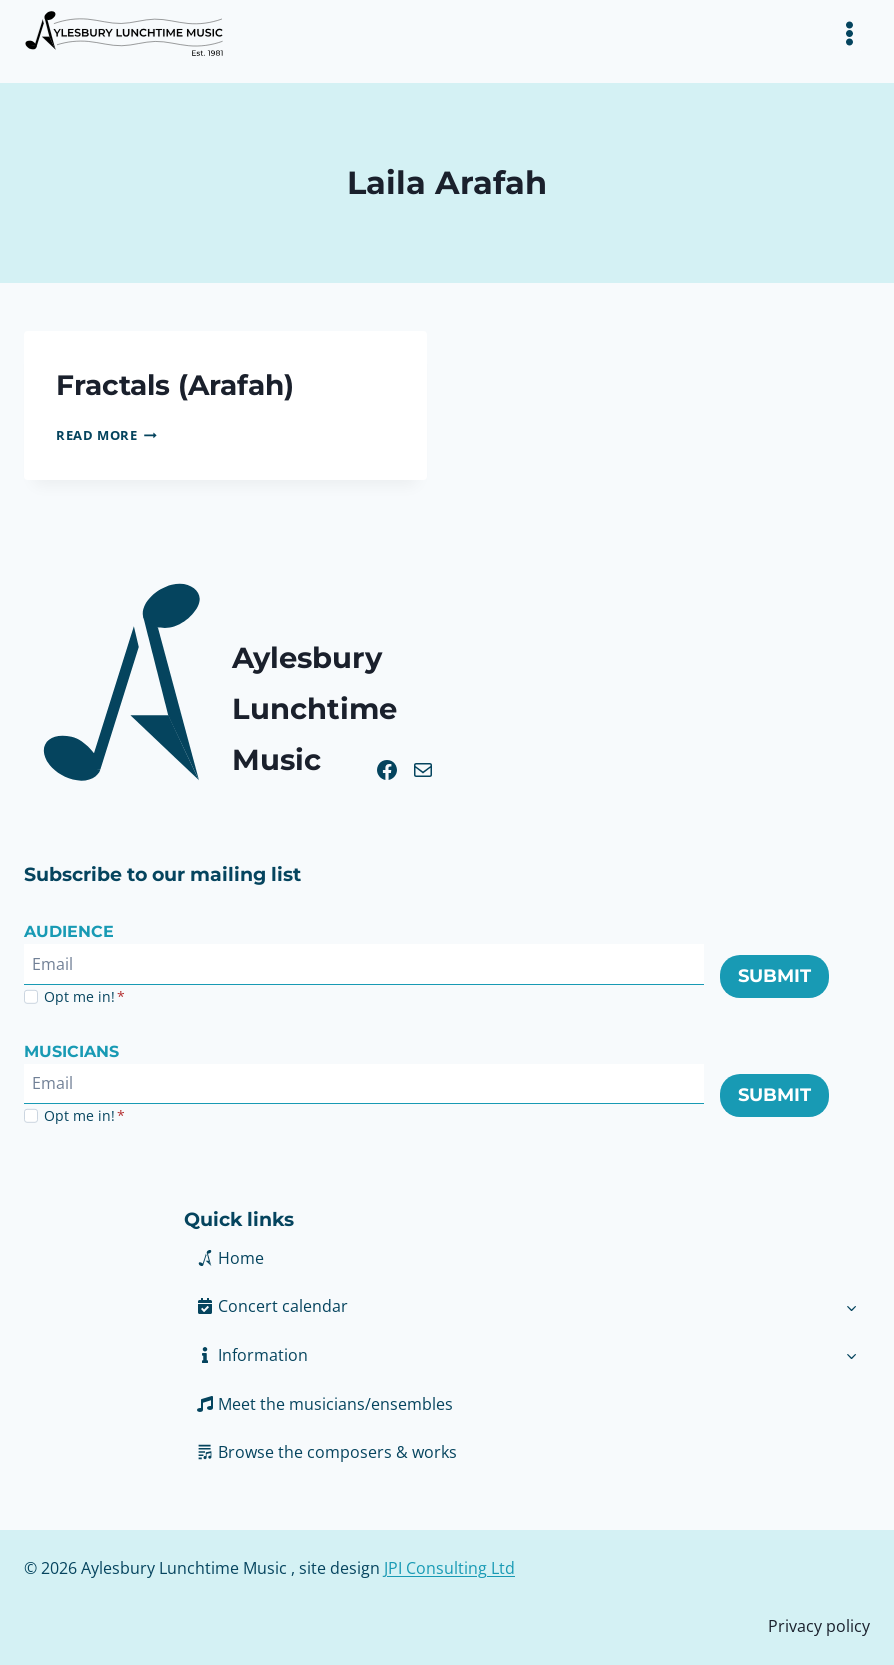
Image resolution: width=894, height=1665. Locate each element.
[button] (508, 1355)
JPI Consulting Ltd (449, 1568)
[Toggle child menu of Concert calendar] (851, 1306)
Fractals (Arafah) (180, 384)
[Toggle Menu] (849, 33)
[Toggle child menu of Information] (851, 1355)
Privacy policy (819, 1625)
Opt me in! (84, 996)
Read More (106, 435)
